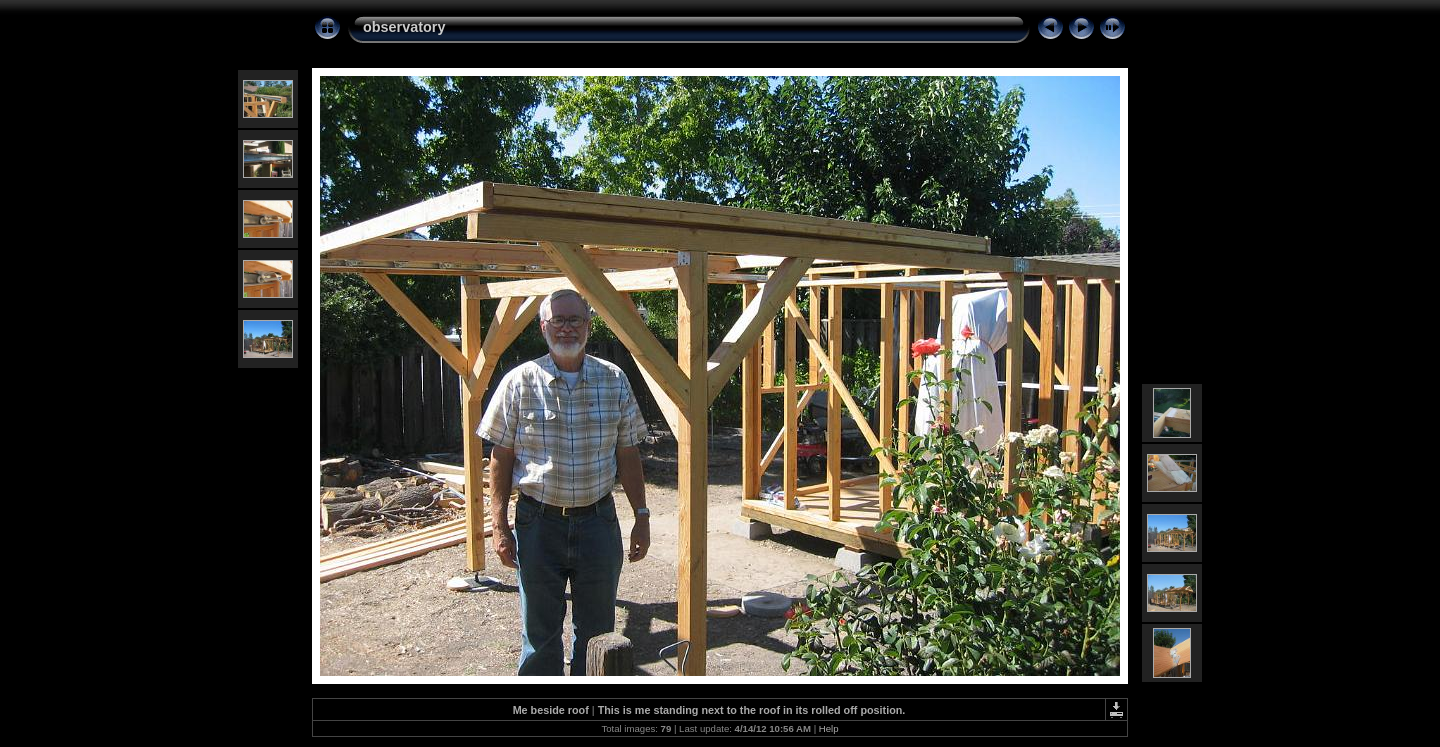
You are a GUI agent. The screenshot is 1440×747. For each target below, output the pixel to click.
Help (829, 728)
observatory (404, 27)
